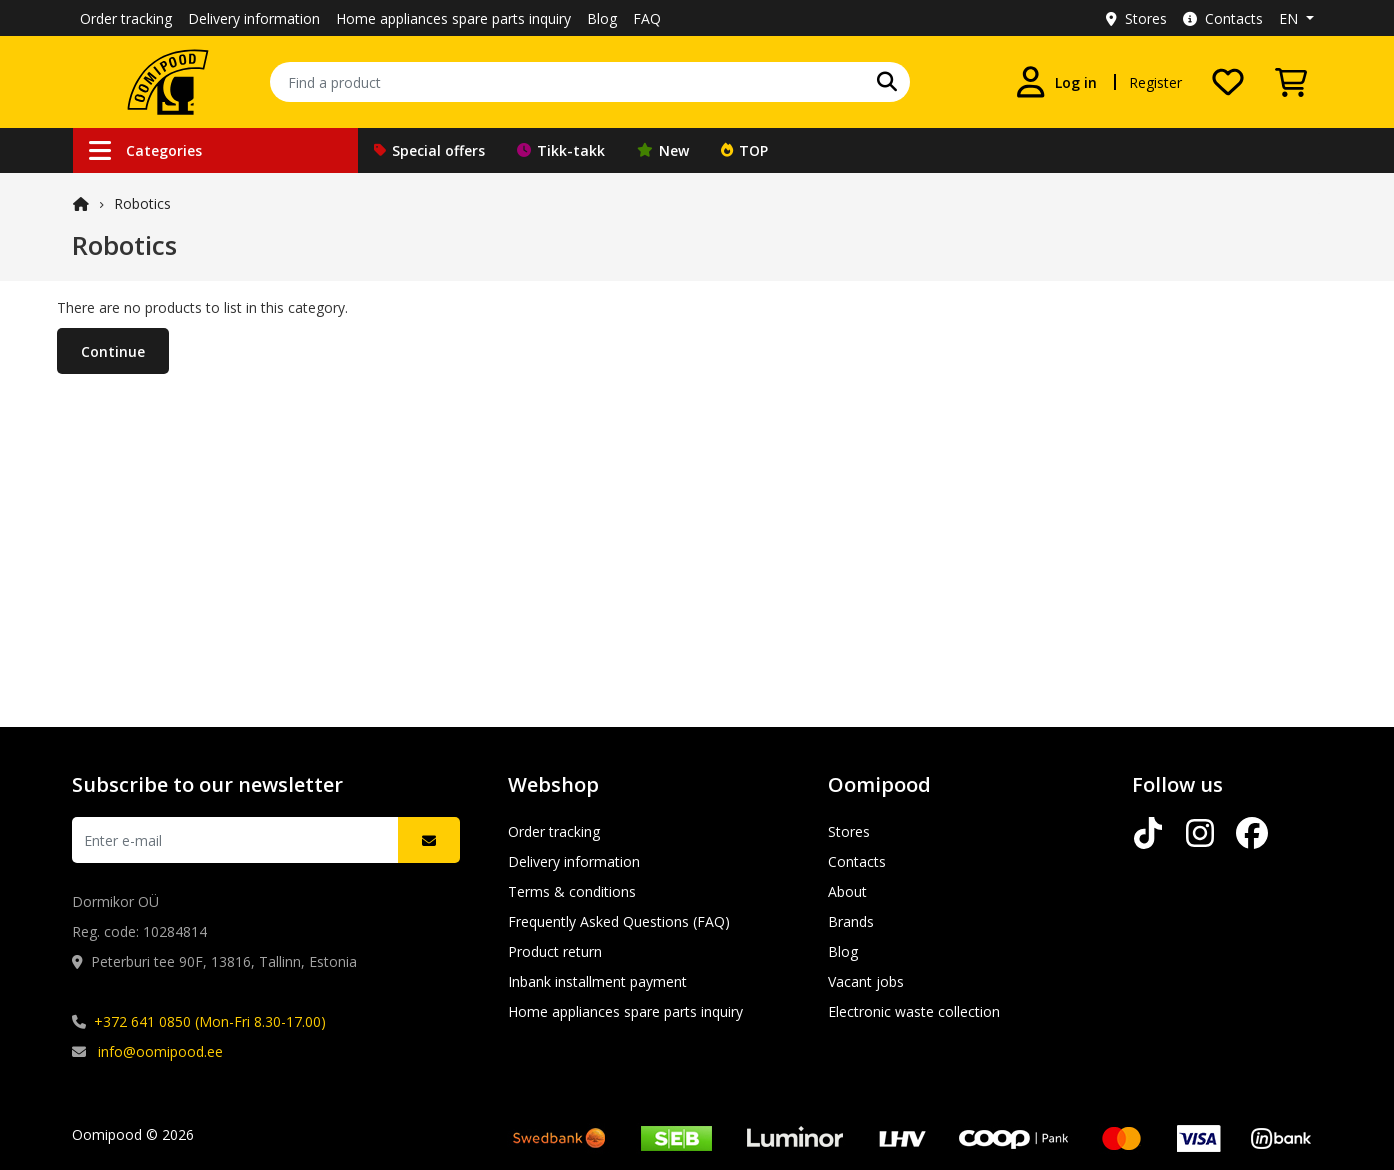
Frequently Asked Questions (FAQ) (619, 921)
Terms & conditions (572, 891)
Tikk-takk (561, 150)
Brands (851, 921)
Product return (555, 951)
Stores (1136, 18)
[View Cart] (1291, 82)
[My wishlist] (1228, 82)
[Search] (887, 82)
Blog (602, 18)
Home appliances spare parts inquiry (453, 18)
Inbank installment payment (597, 981)
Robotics (142, 203)
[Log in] (1056, 82)
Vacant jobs (866, 981)
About (847, 891)
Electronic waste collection (914, 1011)
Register (1155, 82)
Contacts (1223, 18)
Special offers (429, 150)
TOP (744, 150)
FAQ (647, 18)
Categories (145, 150)
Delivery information (254, 18)
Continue (113, 351)
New (663, 150)
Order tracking (126, 18)
